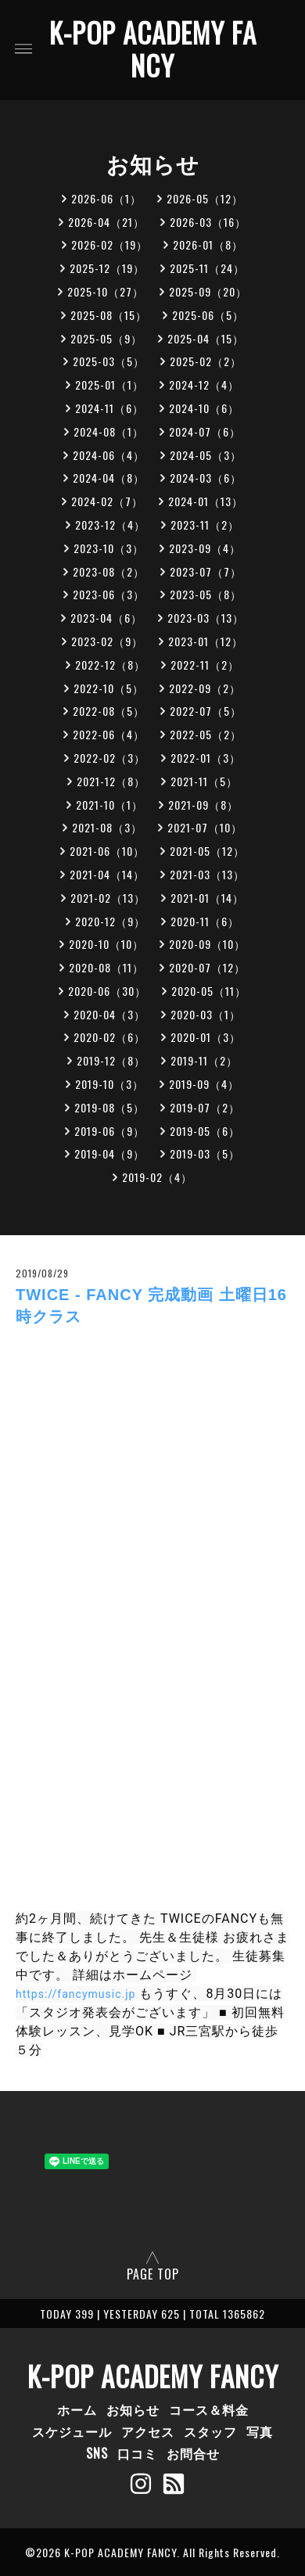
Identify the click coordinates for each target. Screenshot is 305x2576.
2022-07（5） (206, 710)
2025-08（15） (108, 315)
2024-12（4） (204, 384)
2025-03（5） (109, 361)
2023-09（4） (205, 548)
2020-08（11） (106, 967)
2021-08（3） (107, 827)
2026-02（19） (109, 244)
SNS (97, 2453)
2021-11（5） (204, 781)
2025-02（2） (206, 361)
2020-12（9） (110, 921)
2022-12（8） (110, 664)
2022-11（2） (204, 664)
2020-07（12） (207, 967)
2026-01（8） (208, 244)
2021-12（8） (111, 781)
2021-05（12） (207, 850)
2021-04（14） (107, 874)
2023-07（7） (206, 571)
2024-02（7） (107, 501)
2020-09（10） (207, 944)
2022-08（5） (109, 710)
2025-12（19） (107, 268)
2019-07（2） (205, 1107)
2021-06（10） (107, 850)
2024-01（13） (205, 501)
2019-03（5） (205, 1153)
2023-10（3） (109, 548)
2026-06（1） (106, 198)
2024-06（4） (109, 455)
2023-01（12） (205, 641)
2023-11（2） (204, 524)
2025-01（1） (109, 384)
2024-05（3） (206, 455)
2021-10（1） (109, 804)
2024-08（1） (109, 431)
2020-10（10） (106, 944)
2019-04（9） (109, 1153)
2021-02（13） (107, 897)
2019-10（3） (109, 1084)
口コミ (137, 2453)
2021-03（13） (207, 874)
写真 (259, 2431)
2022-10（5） (109, 688)
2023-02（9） (107, 641)
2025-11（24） (207, 268)
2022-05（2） (206, 734)
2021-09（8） (203, 804)
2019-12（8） (111, 1060)
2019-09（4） (204, 1084)
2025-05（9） (106, 338)
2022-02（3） (109, 757)
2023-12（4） (110, 524)
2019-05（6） (205, 1131)
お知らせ (133, 2409)
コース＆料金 (209, 2409)
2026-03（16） (208, 222)
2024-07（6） (205, 431)
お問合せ (193, 2453)
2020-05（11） (208, 991)
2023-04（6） (106, 617)
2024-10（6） (204, 408)
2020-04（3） (109, 1014)
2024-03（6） (206, 477)
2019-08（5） (109, 1107)
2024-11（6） (109, 408)
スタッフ (210, 2431)
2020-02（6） (109, 1037)
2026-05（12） (205, 198)
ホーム (77, 2409)
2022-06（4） (109, 734)
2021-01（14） (207, 897)
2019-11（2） (204, 1060)
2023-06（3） (109, 594)
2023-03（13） (205, 617)
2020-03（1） (205, 1014)
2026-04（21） (106, 222)
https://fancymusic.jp (75, 1994)
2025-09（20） (208, 291)
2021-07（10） (204, 827)
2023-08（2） (109, 571)
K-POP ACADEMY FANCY (153, 48)
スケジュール (72, 2431)
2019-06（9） (109, 1131)
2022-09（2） (205, 688)
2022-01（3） (205, 757)
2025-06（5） (208, 315)
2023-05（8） (206, 594)
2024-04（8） (109, 477)
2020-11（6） (204, 921)
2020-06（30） (107, 991)
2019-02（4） (157, 1177)
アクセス (147, 2431)
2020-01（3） (205, 1037)
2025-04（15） (205, 338)
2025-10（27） (105, 291)
